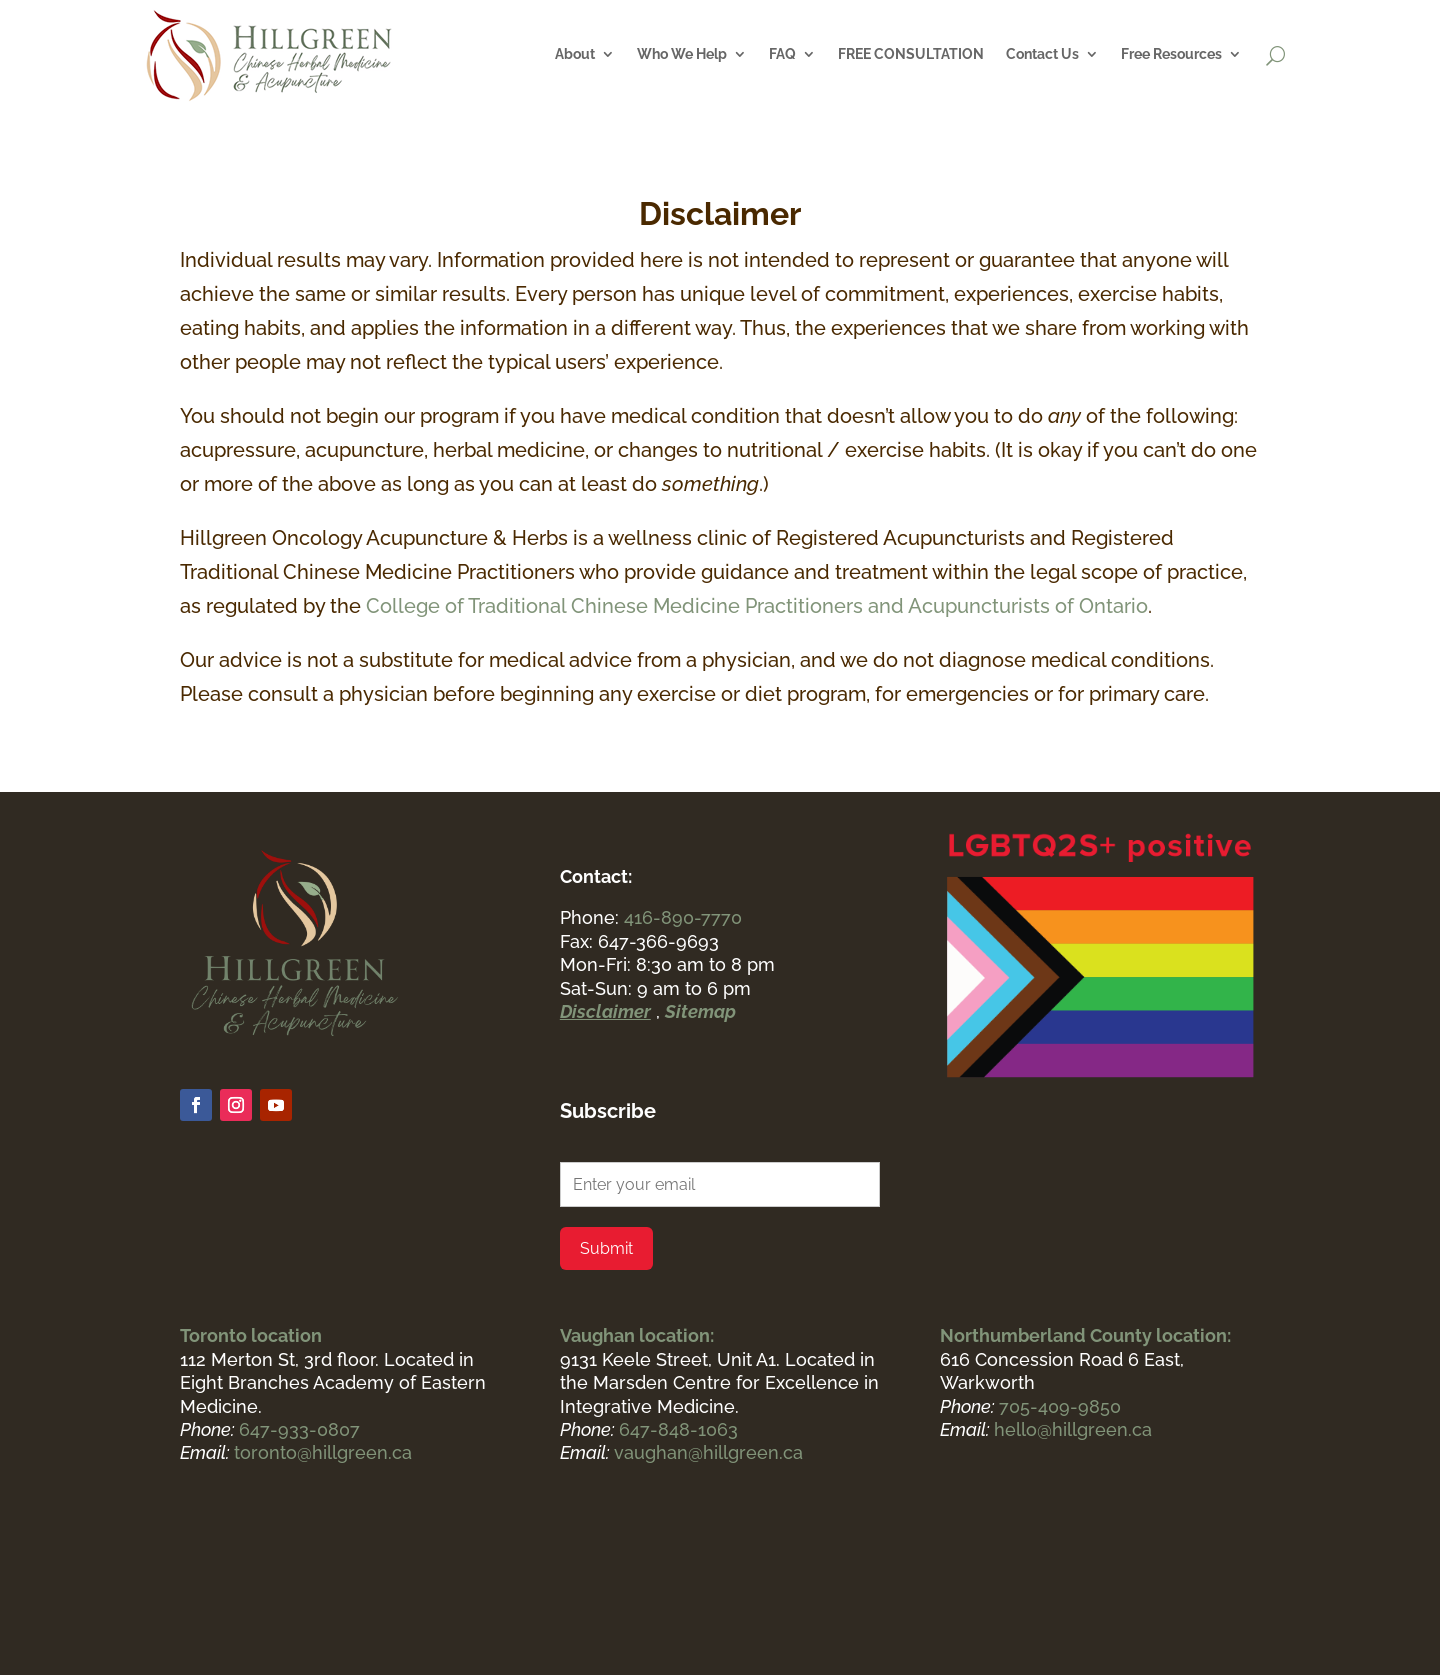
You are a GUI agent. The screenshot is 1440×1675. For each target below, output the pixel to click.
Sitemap (700, 1011)
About (575, 54)
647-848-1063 (678, 1429)
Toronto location (251, 1335)
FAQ (782, 54)
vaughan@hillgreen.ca (708, 1452)
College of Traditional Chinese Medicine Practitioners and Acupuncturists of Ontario (757, 606)
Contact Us (1042, 54)
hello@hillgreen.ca (1073, 1429)
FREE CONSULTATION (911, 54)
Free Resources (1171, 54)
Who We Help (682, 54)
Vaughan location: (637, 1335)
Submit (606, 1248)
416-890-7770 (683, 917)
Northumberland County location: (1085, 1335)
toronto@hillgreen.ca (323, 1452)
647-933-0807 (299, 1429)
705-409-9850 (1060, 1406)
